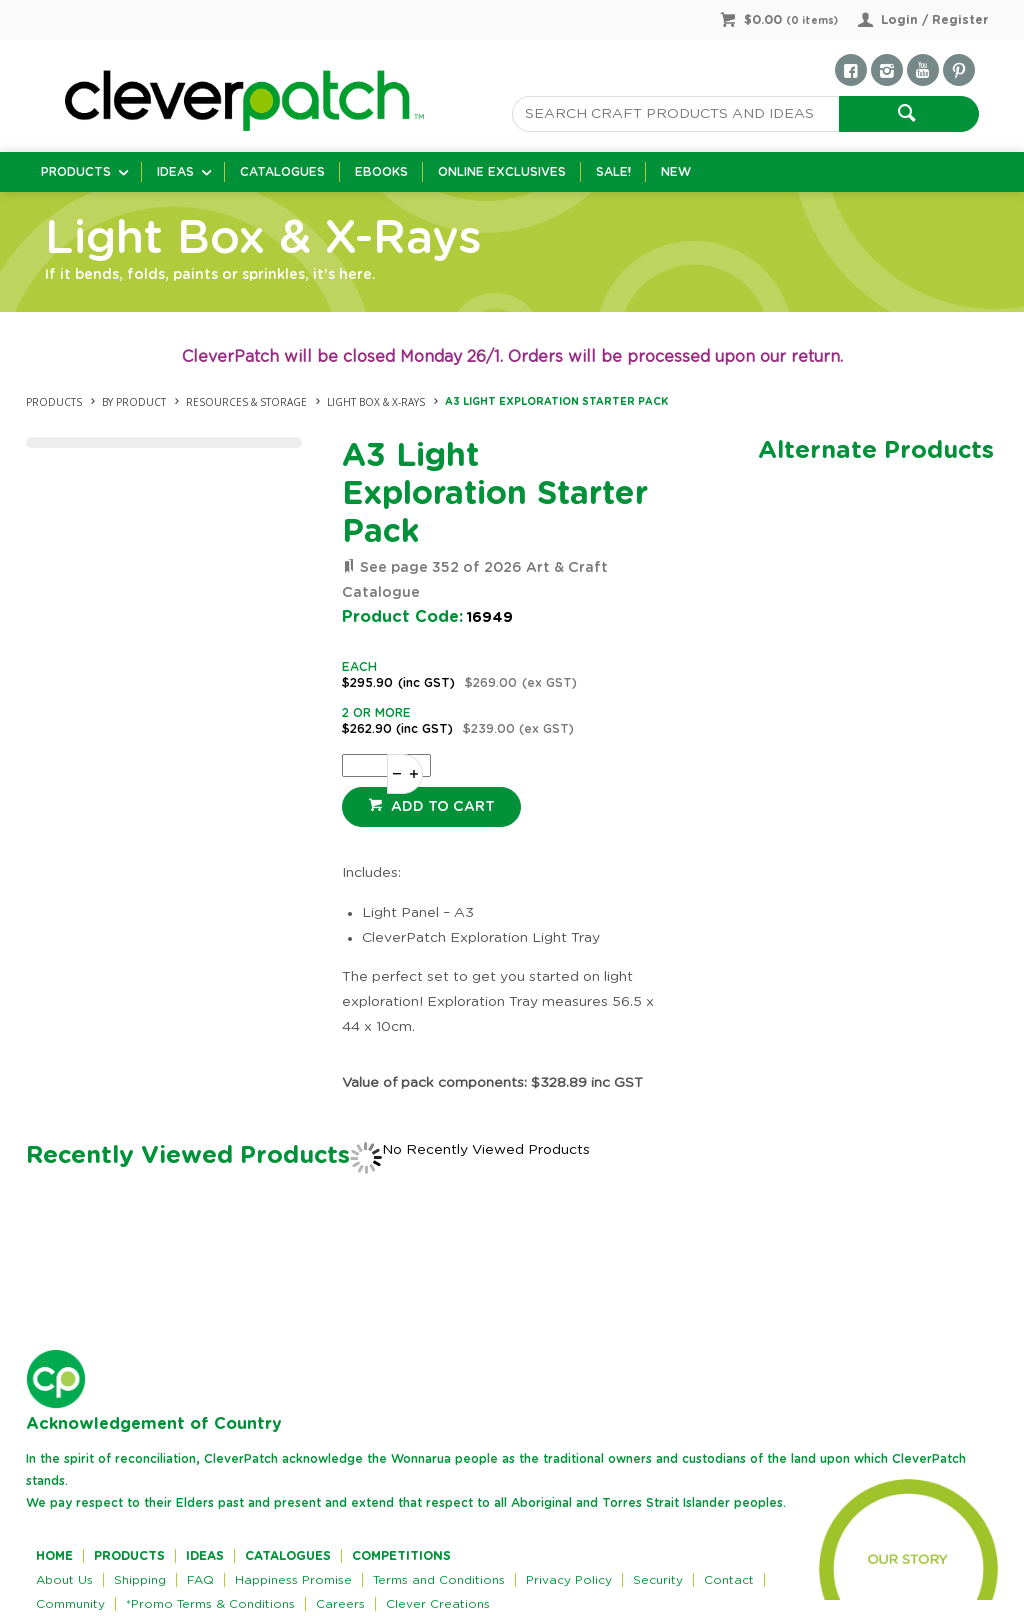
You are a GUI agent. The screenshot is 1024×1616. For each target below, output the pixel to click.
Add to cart (441, 807)
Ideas (175, 172)
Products (76, 172)
